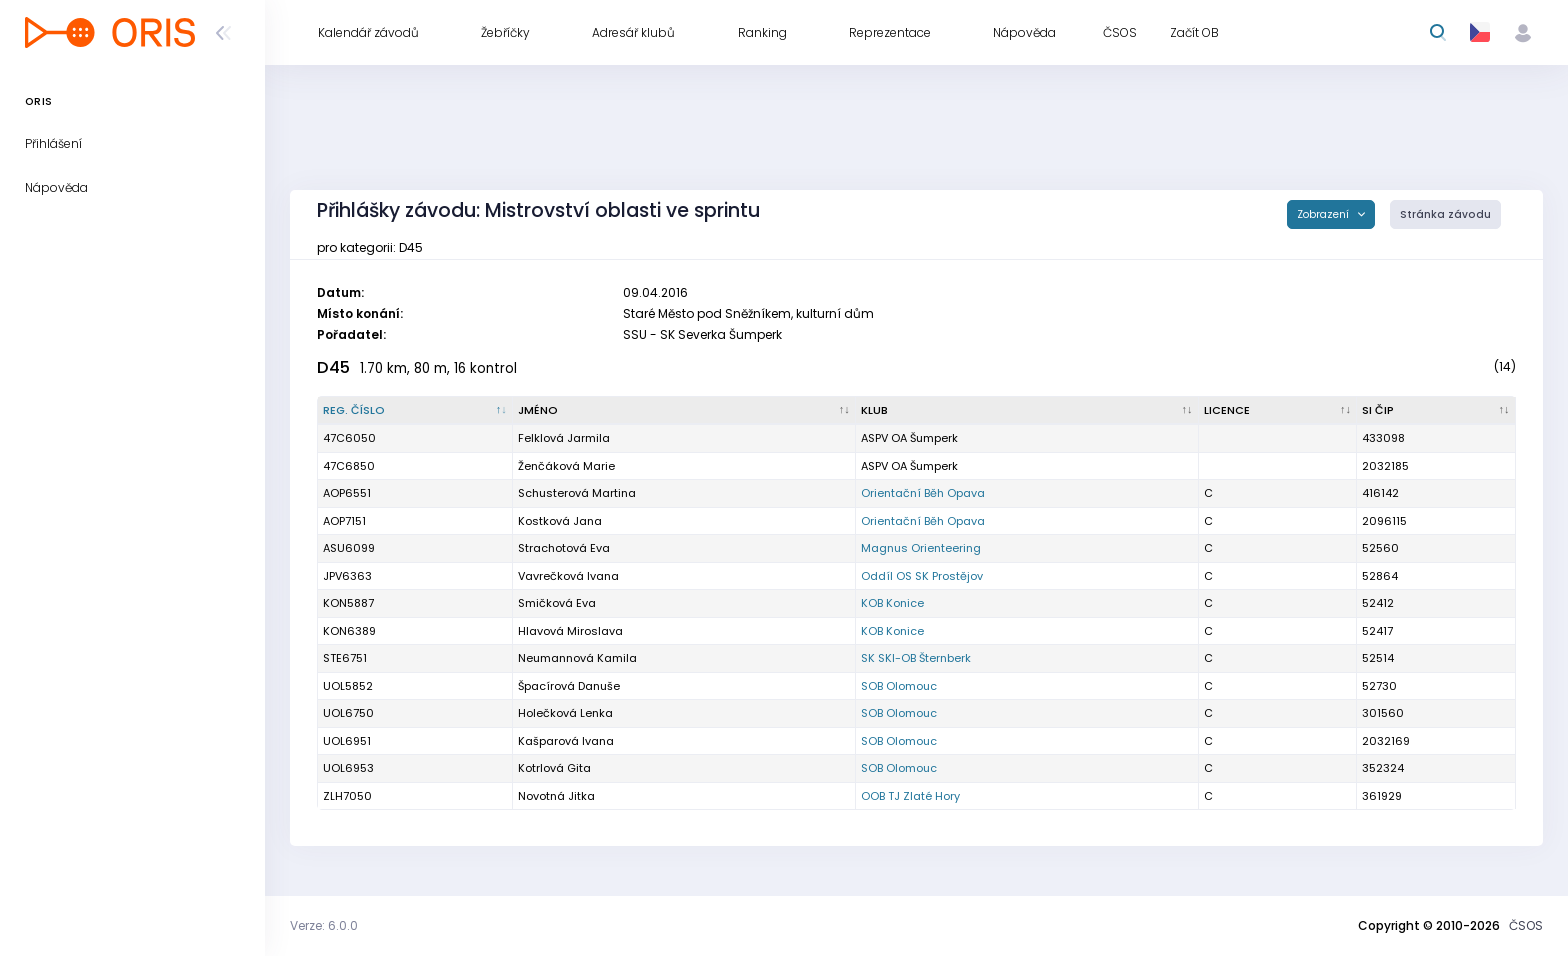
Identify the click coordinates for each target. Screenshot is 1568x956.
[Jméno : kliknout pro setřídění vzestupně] (684, 411)
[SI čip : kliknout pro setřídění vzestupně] (1436, 411)
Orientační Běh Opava (923, 493)
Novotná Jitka (556, 796)
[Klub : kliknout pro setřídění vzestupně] (1027, 411)
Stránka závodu (1445, 214)
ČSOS (1526, 925)
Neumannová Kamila (577, 658)
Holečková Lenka (565, 713)
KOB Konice (892, 603)
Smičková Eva (557, 603)
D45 (333, 367)
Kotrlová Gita (554, 768)
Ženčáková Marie (566, 466)
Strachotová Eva (564, 548)
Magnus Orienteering (921, 548)
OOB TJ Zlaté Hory (910, 796)
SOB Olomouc (899, 686)
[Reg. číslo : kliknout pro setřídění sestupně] (415, 411)
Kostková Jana (560, 521)
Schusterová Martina (577, 493)
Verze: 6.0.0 (324, 925)
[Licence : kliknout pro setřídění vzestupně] (1278, 411)
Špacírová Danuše (569, 686)
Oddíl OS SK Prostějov (922, 576)
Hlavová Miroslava (570, 631)
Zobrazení (1324, 214)
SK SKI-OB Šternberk (916, 658)
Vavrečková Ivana (568, 576)
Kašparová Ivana (566, 741)
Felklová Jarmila (564, 438)
